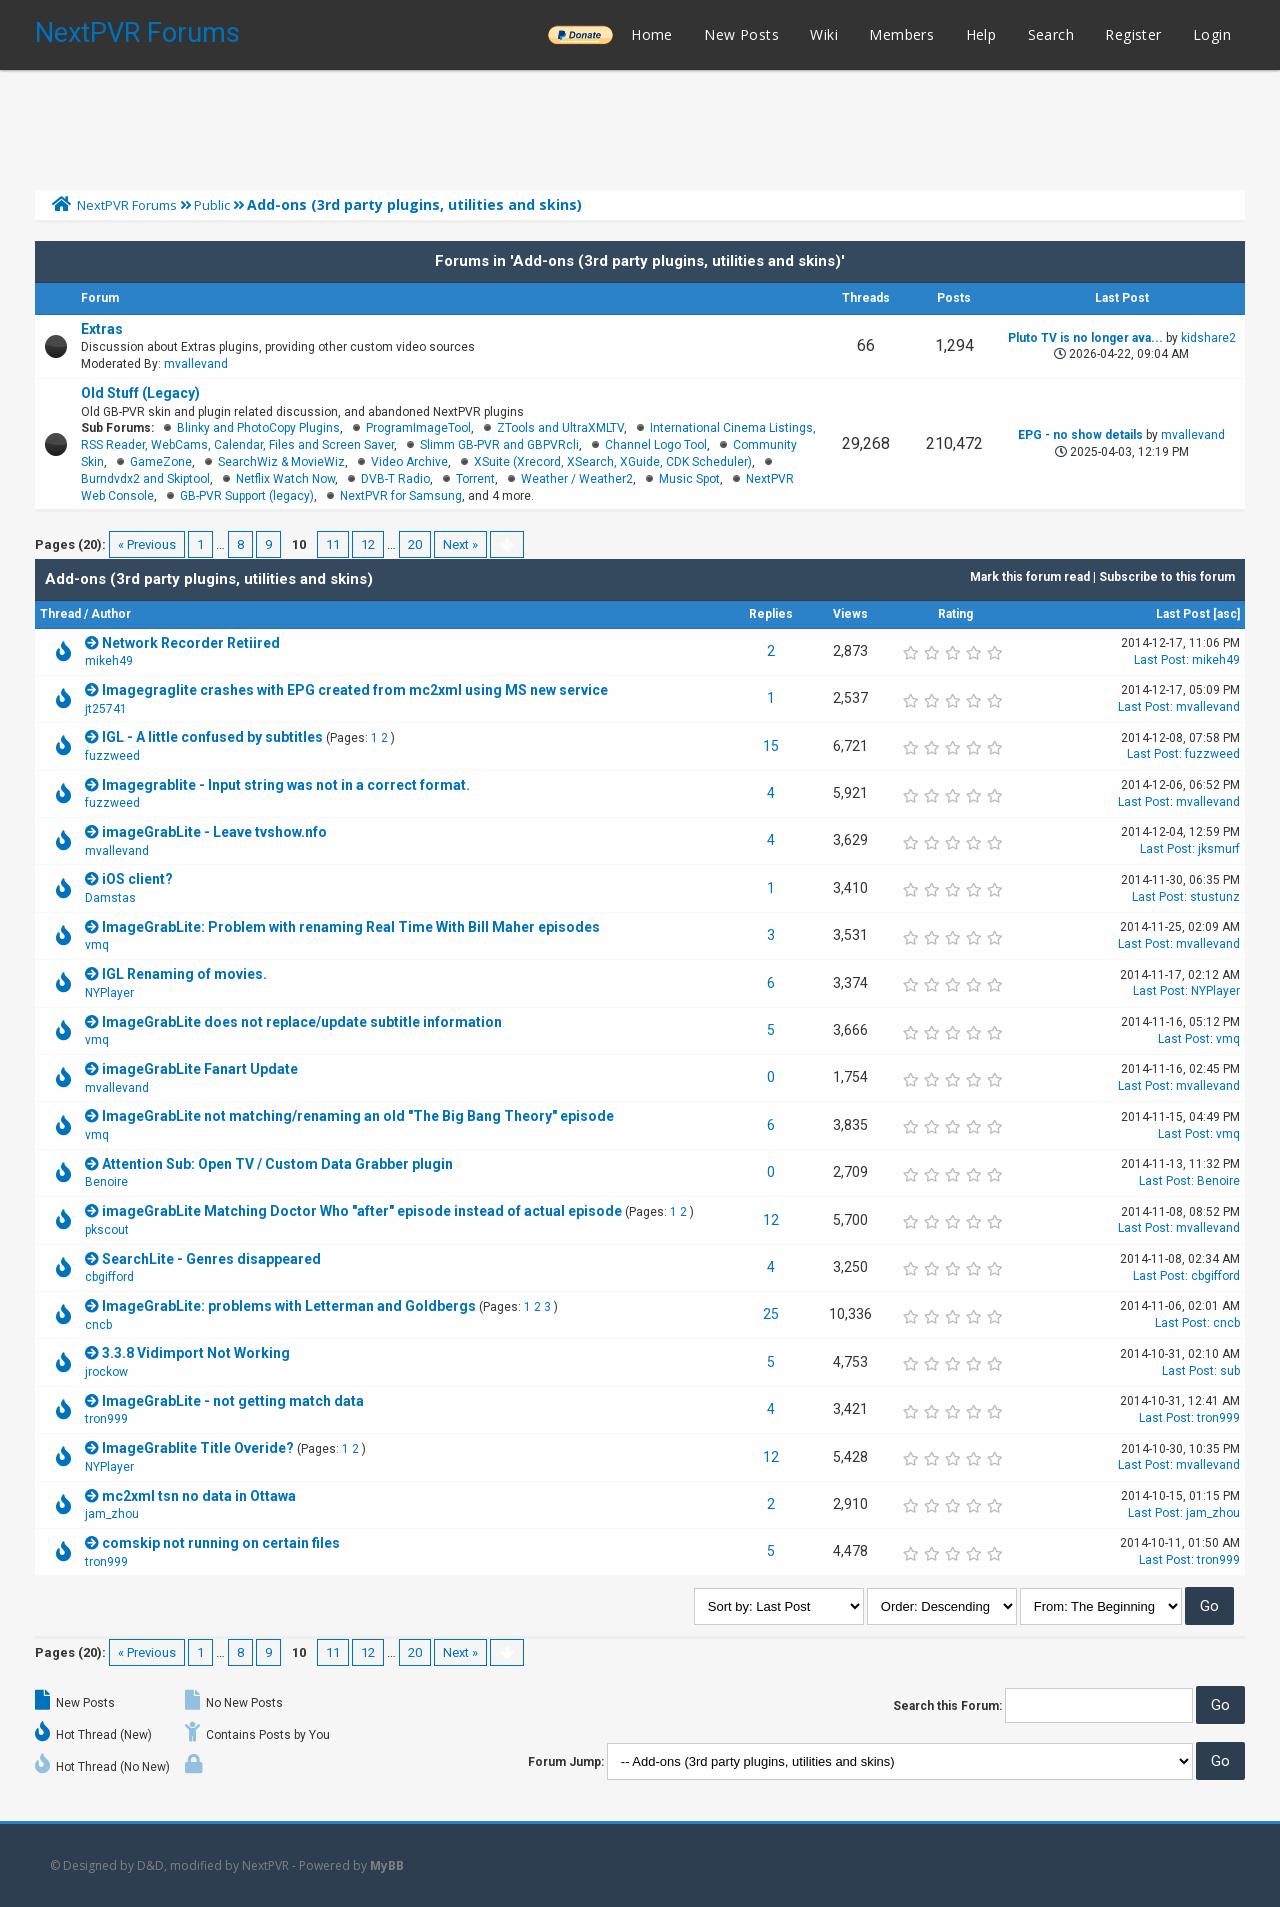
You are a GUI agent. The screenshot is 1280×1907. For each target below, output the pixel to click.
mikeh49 (109, 661)
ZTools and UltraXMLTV (560, 428)
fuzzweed (112, 756)
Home (652, 34)
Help (981, 34)
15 (771, 746)
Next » (460, 544)
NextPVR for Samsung (401, 496)
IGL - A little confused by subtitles (212, 737)
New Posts (741, 34)
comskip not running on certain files (221, 1543)
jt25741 (106, 709)
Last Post (1183, 614)
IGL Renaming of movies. (184, 974)
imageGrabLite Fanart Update (200, 1069)
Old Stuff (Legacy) (140, 393)
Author (111, 614)
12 (368, 544)
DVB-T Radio (395, 479)
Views (850, 614)
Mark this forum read (1030, 577)
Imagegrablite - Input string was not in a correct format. (286, 785)
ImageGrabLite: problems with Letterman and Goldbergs (289, 1306)
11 (333, 544)
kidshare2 (1208, 338)
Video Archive (409, 462)
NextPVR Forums (137, 33)
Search (1051, 34)
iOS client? (137, 879)
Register (1133, 34)
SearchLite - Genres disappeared (211, 1259)
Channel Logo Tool (656, 445)
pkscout (107, 1230)
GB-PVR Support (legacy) (247, 496)
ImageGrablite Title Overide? (198, 1448)
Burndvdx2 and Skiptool (145, 479)
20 (415, 544)
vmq (97, 945)
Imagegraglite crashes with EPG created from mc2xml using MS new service (355, 690)
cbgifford (109, 1277)
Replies (771, 614)
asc (1227, 614)
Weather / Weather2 (577, 479)
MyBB (387, 1865)
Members (901, 34)
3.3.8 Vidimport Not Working (196, 1353)
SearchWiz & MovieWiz (281, 462)
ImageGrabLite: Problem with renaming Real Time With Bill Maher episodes (351, 927)
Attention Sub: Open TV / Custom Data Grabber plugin (277, 1164)
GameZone (161, 462)
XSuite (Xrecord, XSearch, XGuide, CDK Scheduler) (613, 462)
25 (771, 1314)
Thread (60, 614)
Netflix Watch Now (285, 479)
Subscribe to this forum (1167, 577)
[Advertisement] (640, 125)
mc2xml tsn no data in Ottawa (199, 1496)
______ (580, 34)
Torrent (475, 479)
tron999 (106, 1419)
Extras (102, 329)
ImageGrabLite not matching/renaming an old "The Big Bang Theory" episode (358, 1116)
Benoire (106, 1182)
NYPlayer (109, 993)
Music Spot (689, 479)
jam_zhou (112, 1514)
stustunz (1215, 897)
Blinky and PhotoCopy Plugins (258, 428)
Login (1212, 34)
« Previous (147, 544)
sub (1230, 1371)
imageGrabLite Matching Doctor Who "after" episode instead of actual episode (362, 1211)
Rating (955, 614)
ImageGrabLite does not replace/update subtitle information (302, 1022)
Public (212, 205)
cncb (98, 1325)
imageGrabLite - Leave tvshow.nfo (214, 832)
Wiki (824, 34)
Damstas (110, 898)
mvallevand (196, 364)
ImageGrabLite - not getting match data (233, 1401)
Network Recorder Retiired (191, 643)
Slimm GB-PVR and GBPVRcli (499, 445)
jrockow (106, 1372)
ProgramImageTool (418, 428)
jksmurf (1219, 849)
